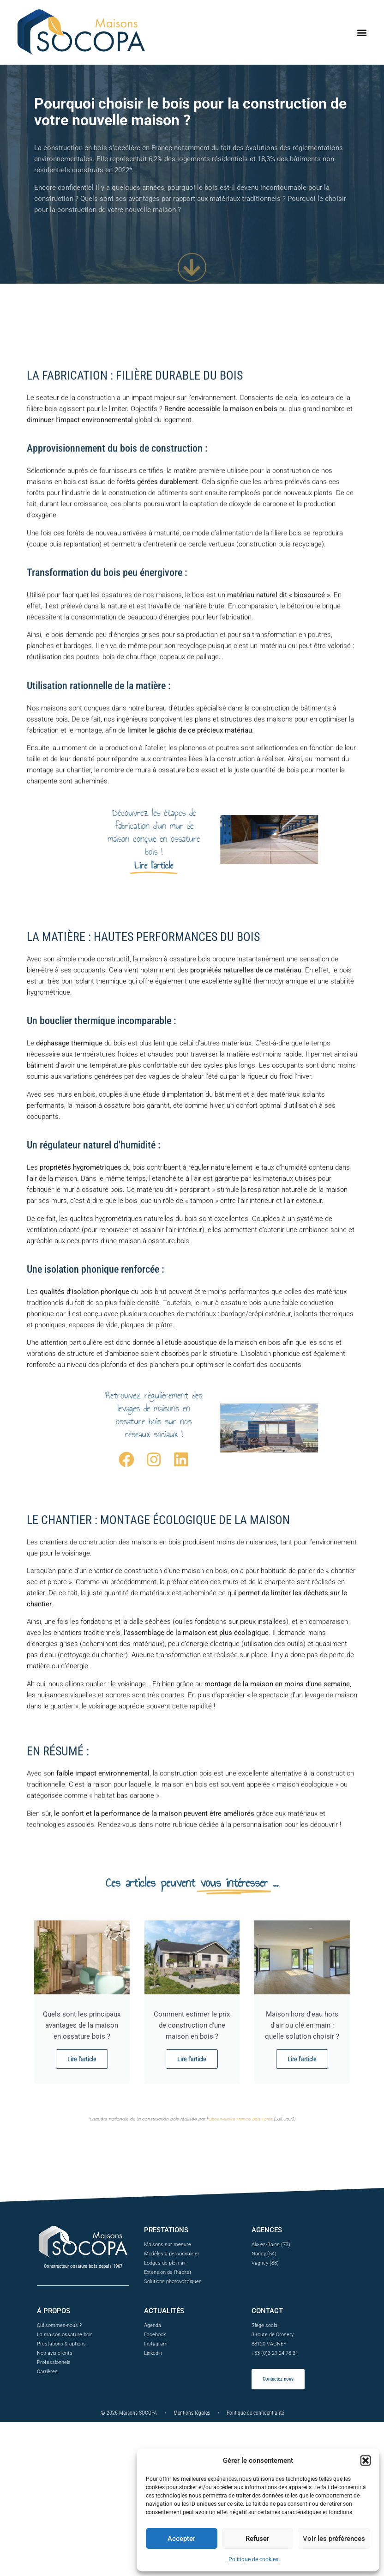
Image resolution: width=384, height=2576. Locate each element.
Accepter (181, 2538)
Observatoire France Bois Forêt (240, 2122)
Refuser (257, 2538)
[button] (365, 2460)
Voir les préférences (334, 2538)
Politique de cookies (253, 2559)
